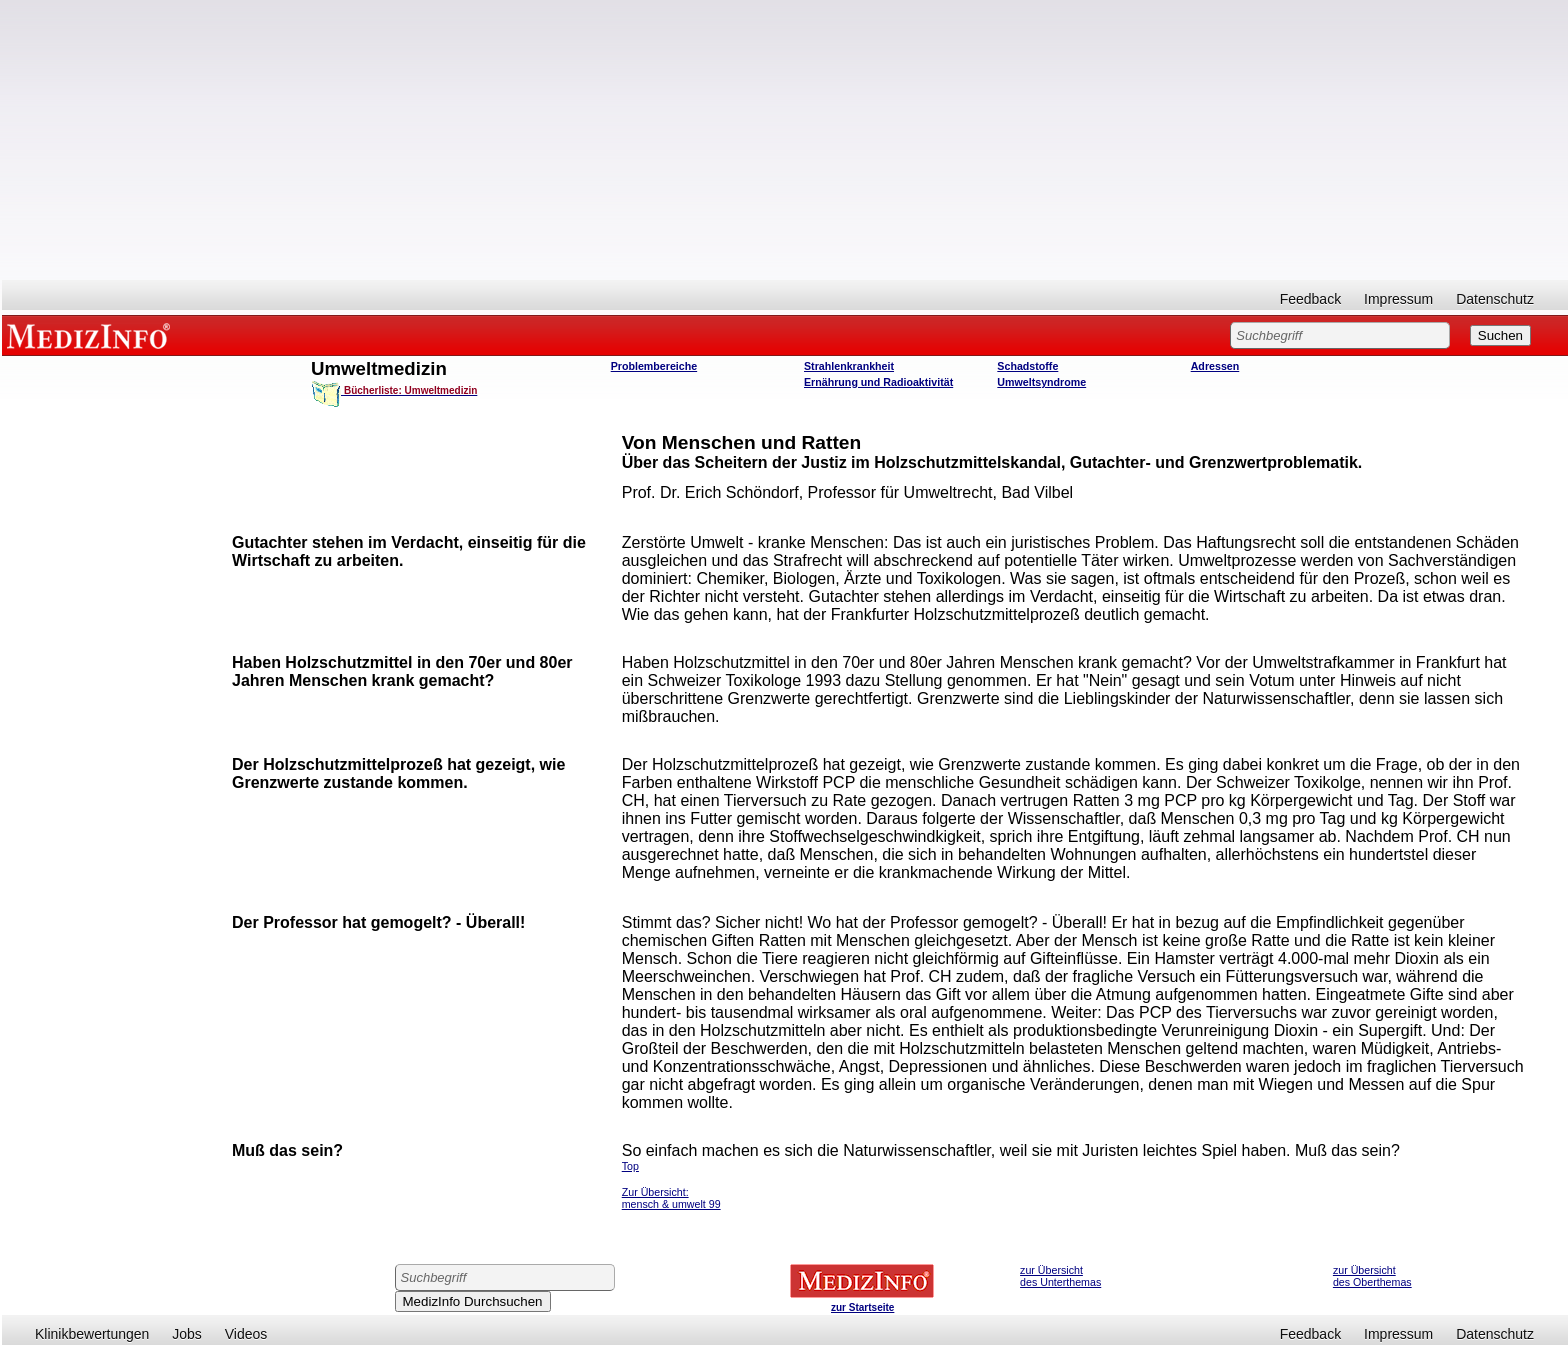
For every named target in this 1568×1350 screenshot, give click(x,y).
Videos (246, 1334)
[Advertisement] (785, 140)
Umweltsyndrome (1041, 382)
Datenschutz (1495, 299)
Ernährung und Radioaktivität (878, 382)
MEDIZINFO (92, 335)
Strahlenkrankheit (849, 366)
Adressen (1215, 366)
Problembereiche (654, 366)
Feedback (1310, 299)
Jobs (187, 1334)
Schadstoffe (1027, 366)
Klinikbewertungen (92, 1334)
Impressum (1398, 299)
